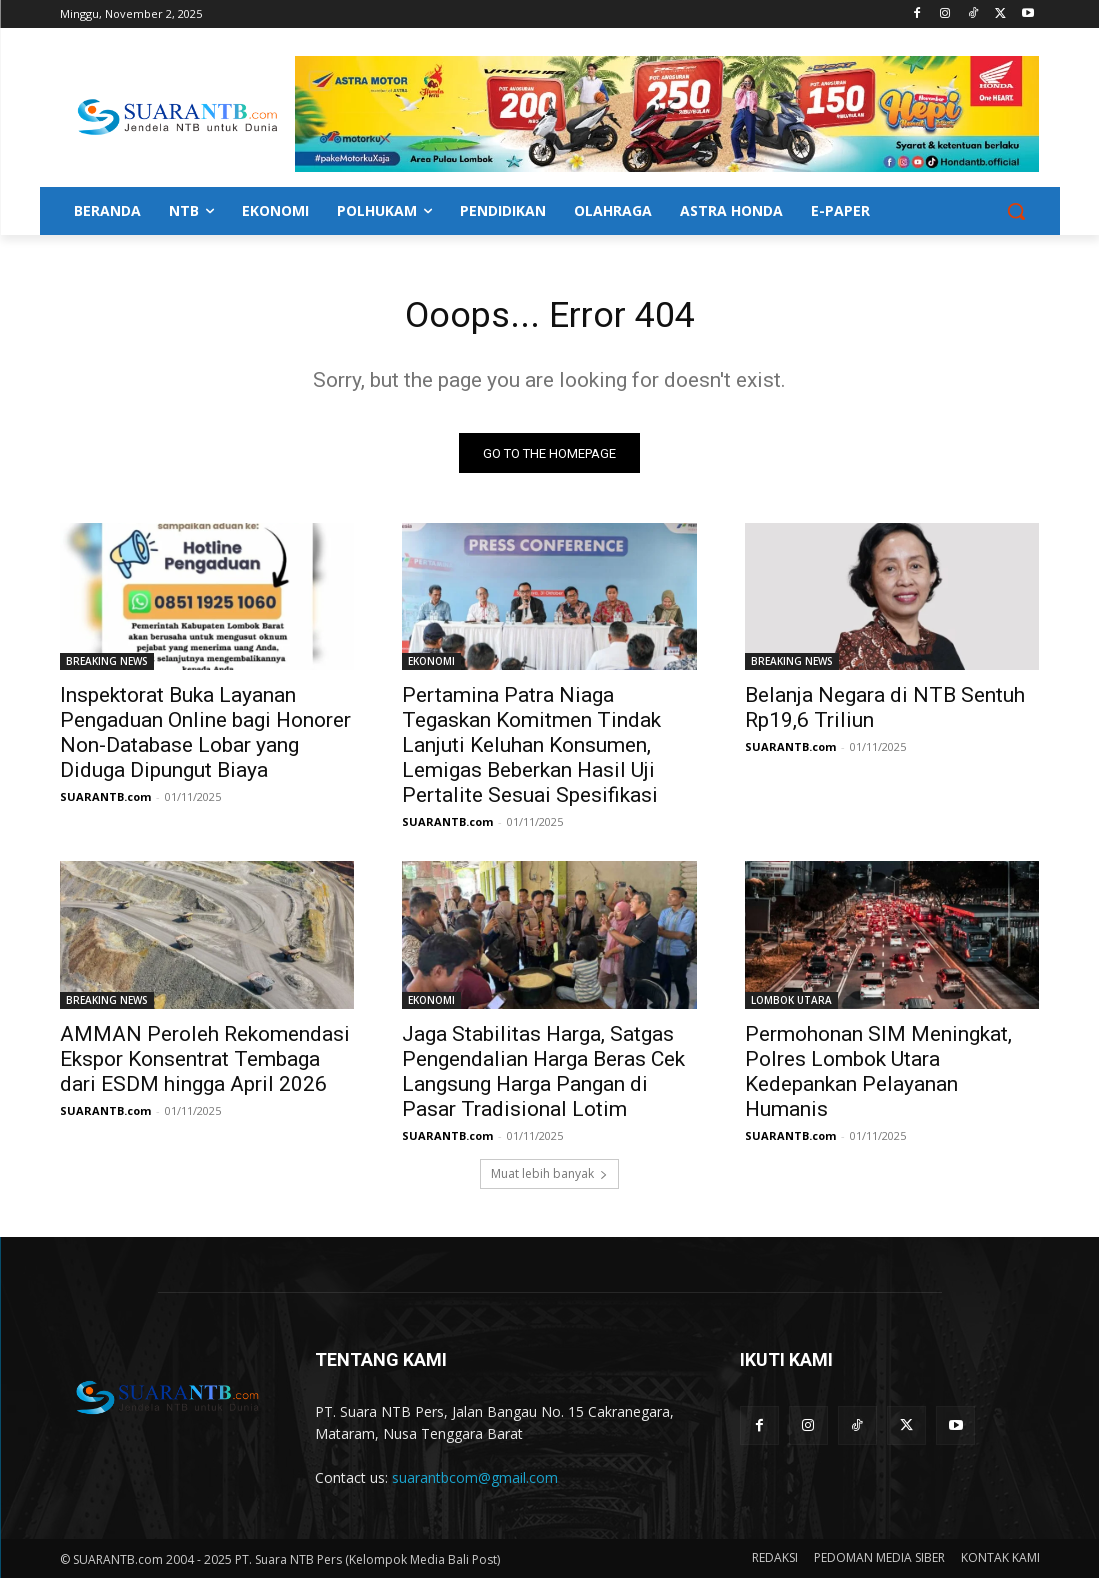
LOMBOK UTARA (791, 1006)
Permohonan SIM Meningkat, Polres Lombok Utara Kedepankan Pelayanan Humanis (878, 1077)
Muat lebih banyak (549, 1179)
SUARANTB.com (105, 802)
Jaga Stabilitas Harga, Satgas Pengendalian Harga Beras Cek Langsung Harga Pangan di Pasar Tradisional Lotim (543, 1077)
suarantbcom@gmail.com (475, 1482)
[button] (1016, 211)
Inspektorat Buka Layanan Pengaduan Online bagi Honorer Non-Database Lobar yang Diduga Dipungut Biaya (205, 738)
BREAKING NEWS (107, 667)
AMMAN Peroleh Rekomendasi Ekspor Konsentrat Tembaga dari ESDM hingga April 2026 (205, 1065)
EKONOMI (431, 667)
